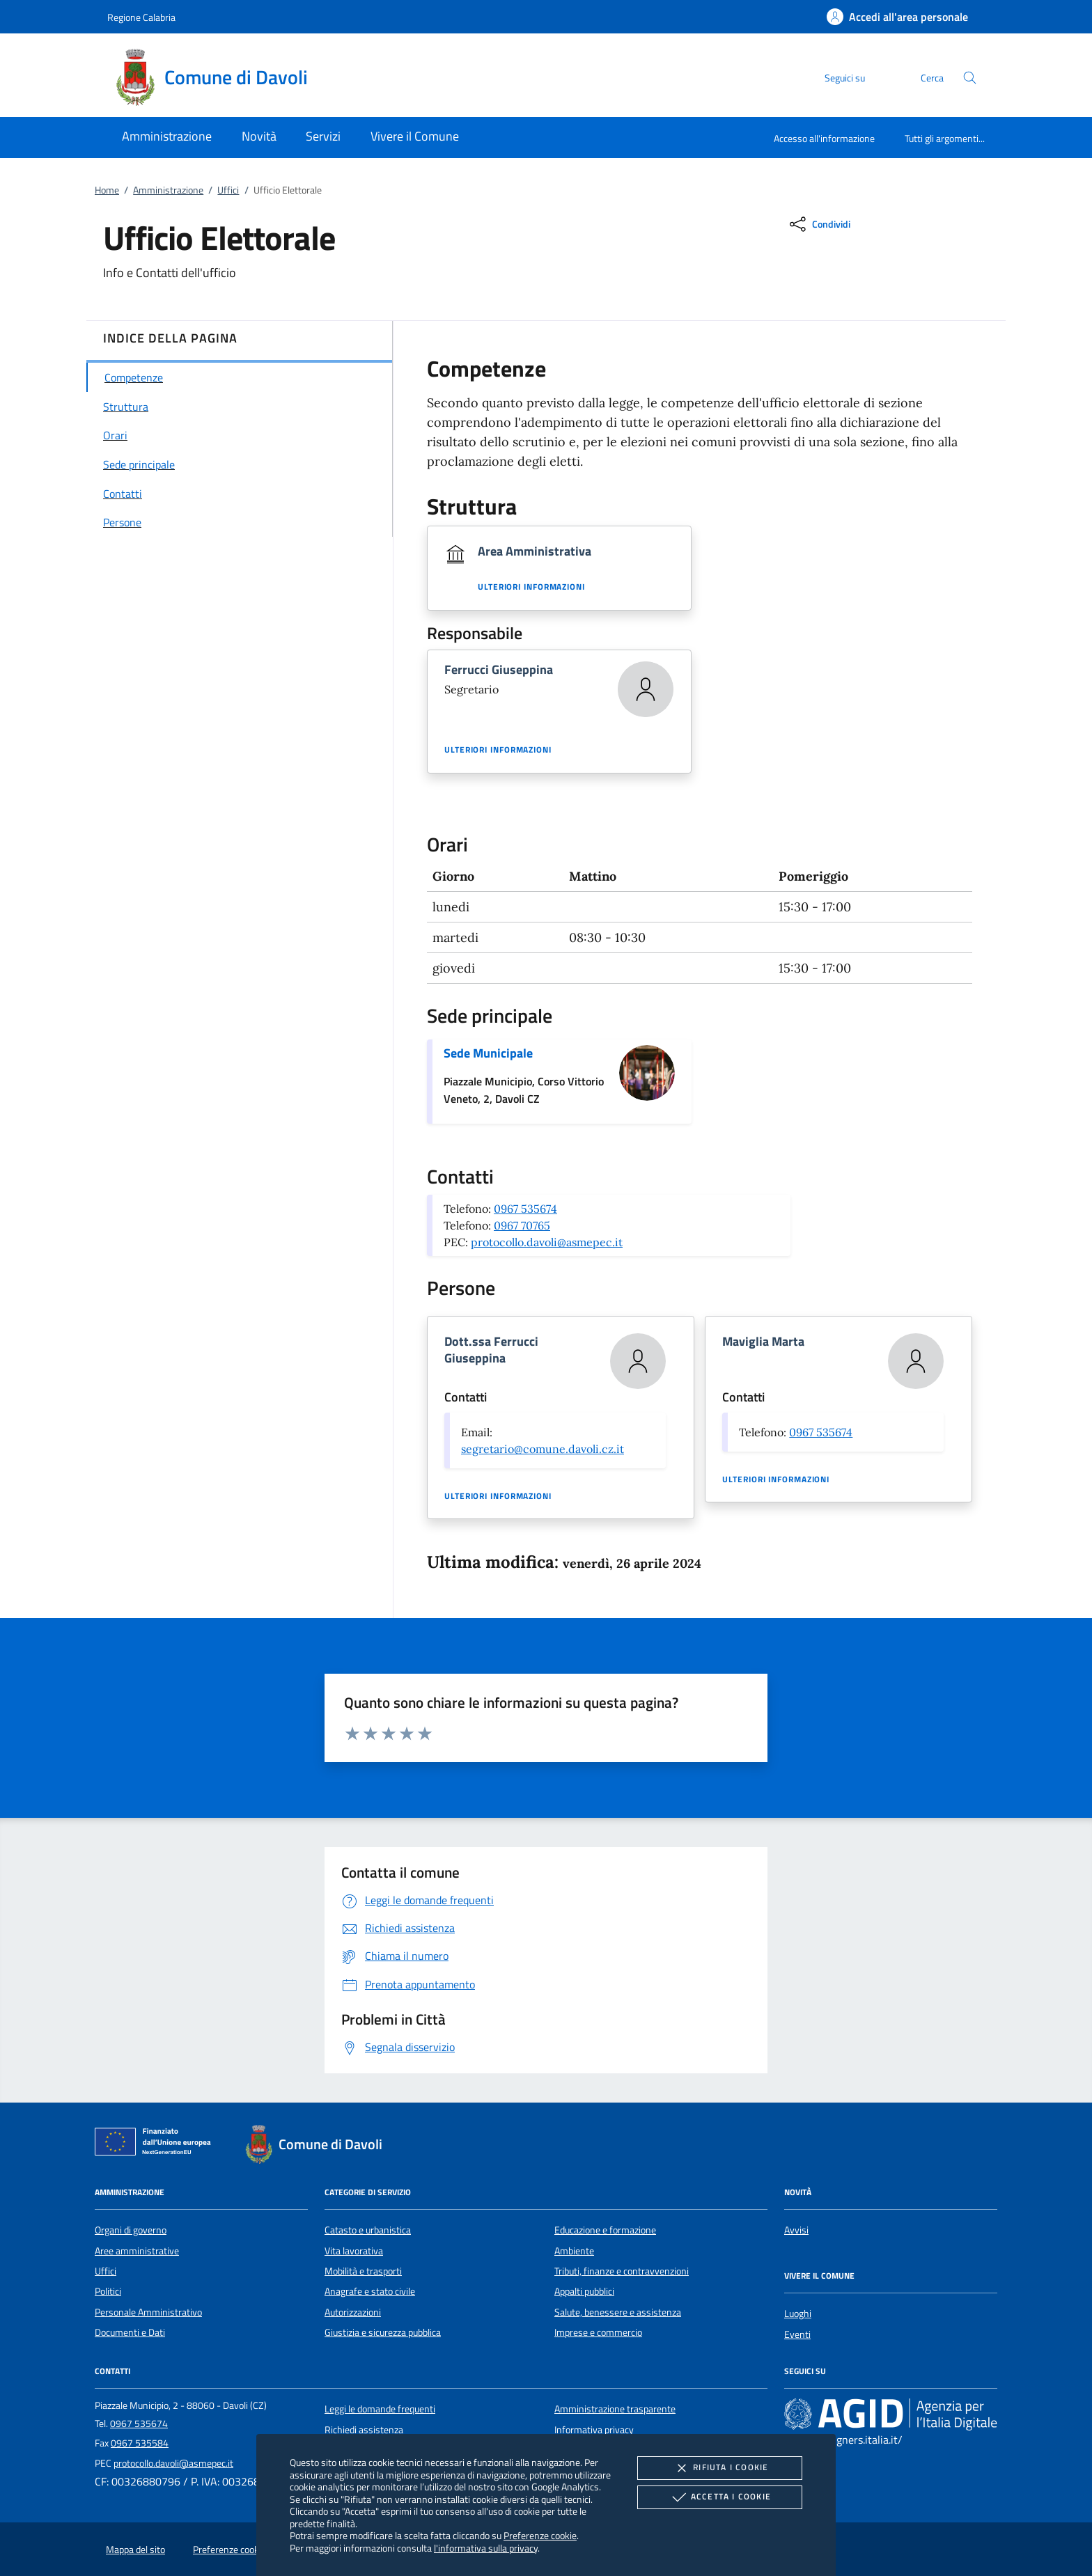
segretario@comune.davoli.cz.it (542, 1449)
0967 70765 (522, 1225)
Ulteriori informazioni (531, 586)
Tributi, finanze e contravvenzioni (621, 2271)
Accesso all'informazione (824, 138)
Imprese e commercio (598, 2332)
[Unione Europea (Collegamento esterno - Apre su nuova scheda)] (157, 2144)
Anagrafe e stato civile (370, 2291)
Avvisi (796, 2230)
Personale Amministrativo (148, 2312)
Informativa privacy (594, 2429)
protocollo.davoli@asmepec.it (547, 1242)
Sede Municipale (488, 1053)
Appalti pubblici (584, 2291)
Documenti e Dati (130, 2332)
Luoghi (797, 2313)
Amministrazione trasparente (615, 2409)
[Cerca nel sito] (970, 78)
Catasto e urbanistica (368, 2230)
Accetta (720, 2497)
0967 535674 (525, 1209)
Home (107, 190)
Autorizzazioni (353, 2312)
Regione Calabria (141, 17)
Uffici (228, 190)
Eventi (797, 2334)
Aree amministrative (137, 2251)
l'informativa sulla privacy (486, 2547)
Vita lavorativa (354, 2251)
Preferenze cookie (540, 2535)
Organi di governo (130, 2230)
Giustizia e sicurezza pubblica (383, 2332)
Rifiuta (719, 2468)
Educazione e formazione (605, 2230)
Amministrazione (168, 190)
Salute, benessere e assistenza (617, 2312)
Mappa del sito (135, 2549)
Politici (108, 2291)
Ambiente (574, 2251)
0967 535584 (140, 2443)
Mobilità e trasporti (363, 2271)
